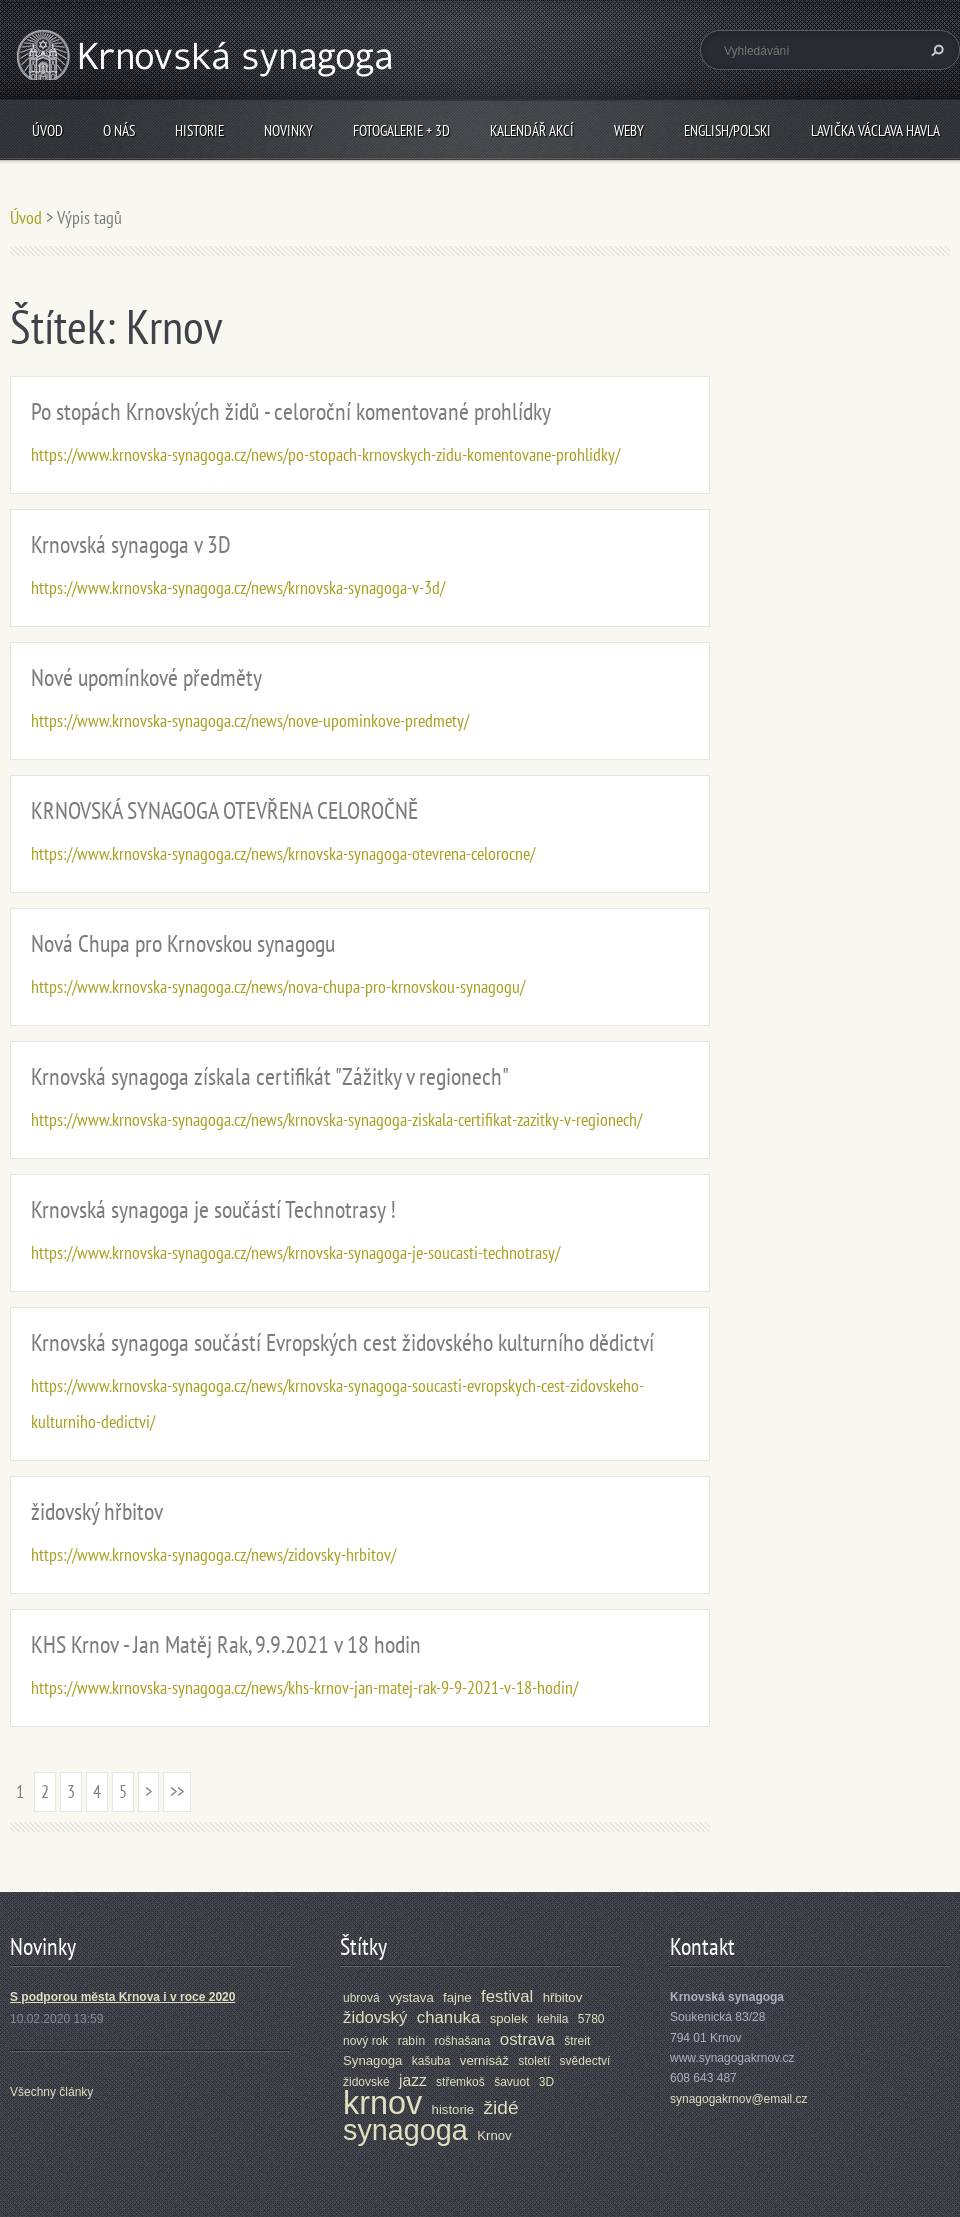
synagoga (405, 2130)
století (534, 2061)
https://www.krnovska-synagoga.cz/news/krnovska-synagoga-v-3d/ (238, 587)
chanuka (449, 2017)
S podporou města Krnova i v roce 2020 (122, 1997)
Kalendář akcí (532, 130)
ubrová (361, 1998)
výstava (411, 1997)
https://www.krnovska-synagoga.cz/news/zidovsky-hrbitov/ (213, 1554)
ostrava (527, 2039)
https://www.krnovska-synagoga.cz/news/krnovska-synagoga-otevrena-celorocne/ (283, 853)
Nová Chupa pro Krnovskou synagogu (183, 943)
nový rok (365, 2041)
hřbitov (563, 1997)
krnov (382, 2103)
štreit (577, 2041)
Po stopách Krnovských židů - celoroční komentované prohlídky (291, 411)
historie (453, 2109)
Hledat (935, 50)
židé (500, 2107)
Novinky (288, 130)
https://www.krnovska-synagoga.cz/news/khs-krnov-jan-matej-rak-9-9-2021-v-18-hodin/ (304, 1687)
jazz (413, 2080)
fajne (457, 1997)
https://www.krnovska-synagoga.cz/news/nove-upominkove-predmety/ (250, 720)
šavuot (511, 2082)
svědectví (585, 2061)
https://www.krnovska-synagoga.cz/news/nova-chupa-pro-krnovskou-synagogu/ (278, 986)
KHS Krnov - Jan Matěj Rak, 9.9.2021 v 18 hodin (226, 1644)
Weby (629, 130)
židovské (366, 2082)
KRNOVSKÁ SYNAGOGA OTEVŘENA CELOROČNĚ (224, 810)
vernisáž (484, 2060)
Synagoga (372, 2060)
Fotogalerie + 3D (401, 130)
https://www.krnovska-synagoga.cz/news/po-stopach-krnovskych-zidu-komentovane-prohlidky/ (325, 454)
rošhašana (462, 2041)
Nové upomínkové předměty (146, 677)
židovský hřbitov (97, 1511)
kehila (552, 2019)
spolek (509, 2018)
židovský (375, 2017)
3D (546, 2082)
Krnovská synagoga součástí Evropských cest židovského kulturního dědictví (342, 1342)
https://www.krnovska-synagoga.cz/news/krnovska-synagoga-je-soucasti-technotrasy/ (295, 1252)
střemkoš (460, 2082)
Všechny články (51, 2092)
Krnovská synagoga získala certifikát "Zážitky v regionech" (270, 1076)
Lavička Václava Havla (875, 130)
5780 (591, 2019)
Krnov (494, 2135)
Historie (199, 130)
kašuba (431, 2061)
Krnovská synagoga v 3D (131, 544)
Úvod (47, 130)
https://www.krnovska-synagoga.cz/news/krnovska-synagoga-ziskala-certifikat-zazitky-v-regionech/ (336, 1119)
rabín (411, 2041)
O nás (119, 130)
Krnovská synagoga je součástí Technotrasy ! (213, 1209)
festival (507, 1996)
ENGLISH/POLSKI (727, 130)
